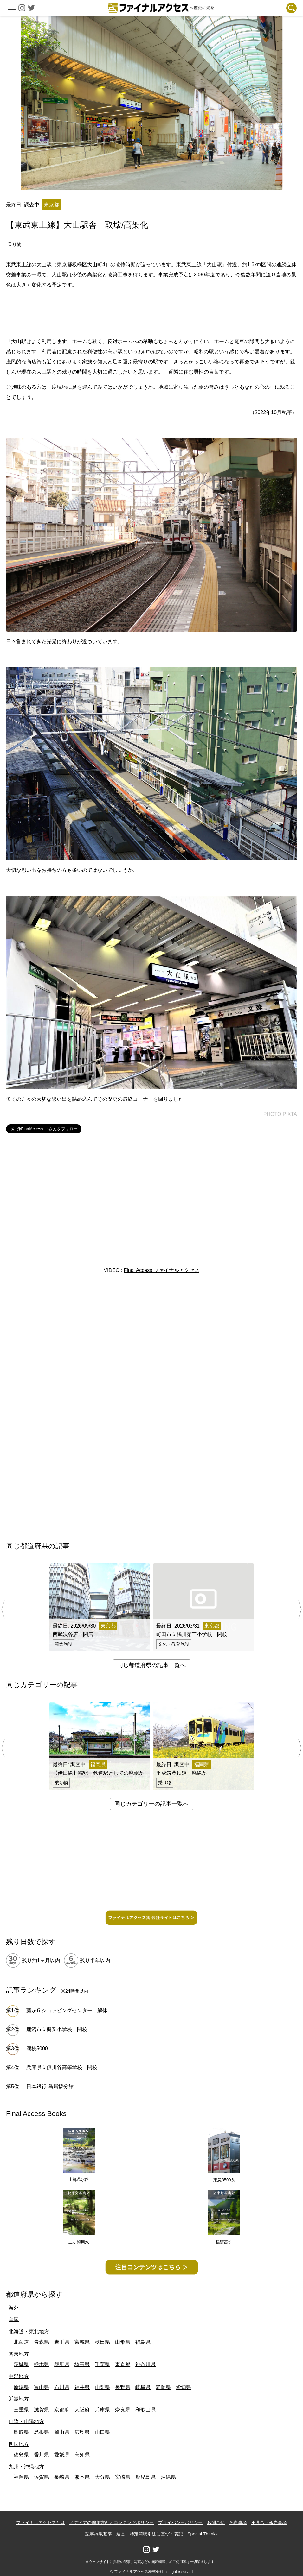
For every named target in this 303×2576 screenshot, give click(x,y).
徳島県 (21, 2454)
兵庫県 (102, 2409)
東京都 (122, 2364)
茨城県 (21, 2364)
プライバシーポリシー (180, 2522)
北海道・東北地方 (29, 2331)
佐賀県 (41, 2477)
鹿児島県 (145, 2477)
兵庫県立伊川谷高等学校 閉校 (61, 2067)
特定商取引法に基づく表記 (156, 2533)
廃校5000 (37, 2048)
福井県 (82, 2387)
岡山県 (61, 2432)
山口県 (102, 2432)
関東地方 (19, 2354)
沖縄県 (168, 2477)
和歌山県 (145, 2409)
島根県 (41, 2432)
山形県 (122, 2342)
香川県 (41, 2454)
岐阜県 (143, 2387)
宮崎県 (122, 2477)
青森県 (41, 2342)
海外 (14, 2307)
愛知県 (183, 2387)
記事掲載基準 (98, 2533)
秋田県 (102, 2342)
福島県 (143, 2342)
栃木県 (41, 2364)
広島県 (82, 2432)
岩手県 (61, 2342)
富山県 (41, 2387)
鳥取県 (21, 2432)
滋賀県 (41, 2409)
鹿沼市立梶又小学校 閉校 (56, 2029)
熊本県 (82, 2477)
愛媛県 (61, 2454)
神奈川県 (145, 2364)
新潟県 (21, 2387)
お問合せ (216, 2522)
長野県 (122, 2387)
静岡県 (163, 2387)
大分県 (102, 2477)
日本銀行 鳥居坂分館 (49, 2086)
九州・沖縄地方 (26, 2466)
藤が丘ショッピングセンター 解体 (66, 2010)
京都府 (61, 2409)
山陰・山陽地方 (26, 2421)
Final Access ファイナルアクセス (161, 1270)
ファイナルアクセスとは (40, 2522)
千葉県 (102, 2364)
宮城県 (82, 2342)
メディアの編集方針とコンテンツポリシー (111, 2522)
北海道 (21, 2342)
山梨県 (102, 2387)
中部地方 (19, 2376)
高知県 (82, 2454)
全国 (14, 2319)
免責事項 (238, 2522)
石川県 (61, 2387)
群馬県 (61, 2364)
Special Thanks (202, 2533)
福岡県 (21, 2477)
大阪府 (82, 2409)
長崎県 (61, 2477)
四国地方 (19, 2444)
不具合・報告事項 (269, 2522)
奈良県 (122, 2409)
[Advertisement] (151, 312)
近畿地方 (19, 2399)
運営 (120, 2533)
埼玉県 (82, 2364)
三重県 (21, 2409)
